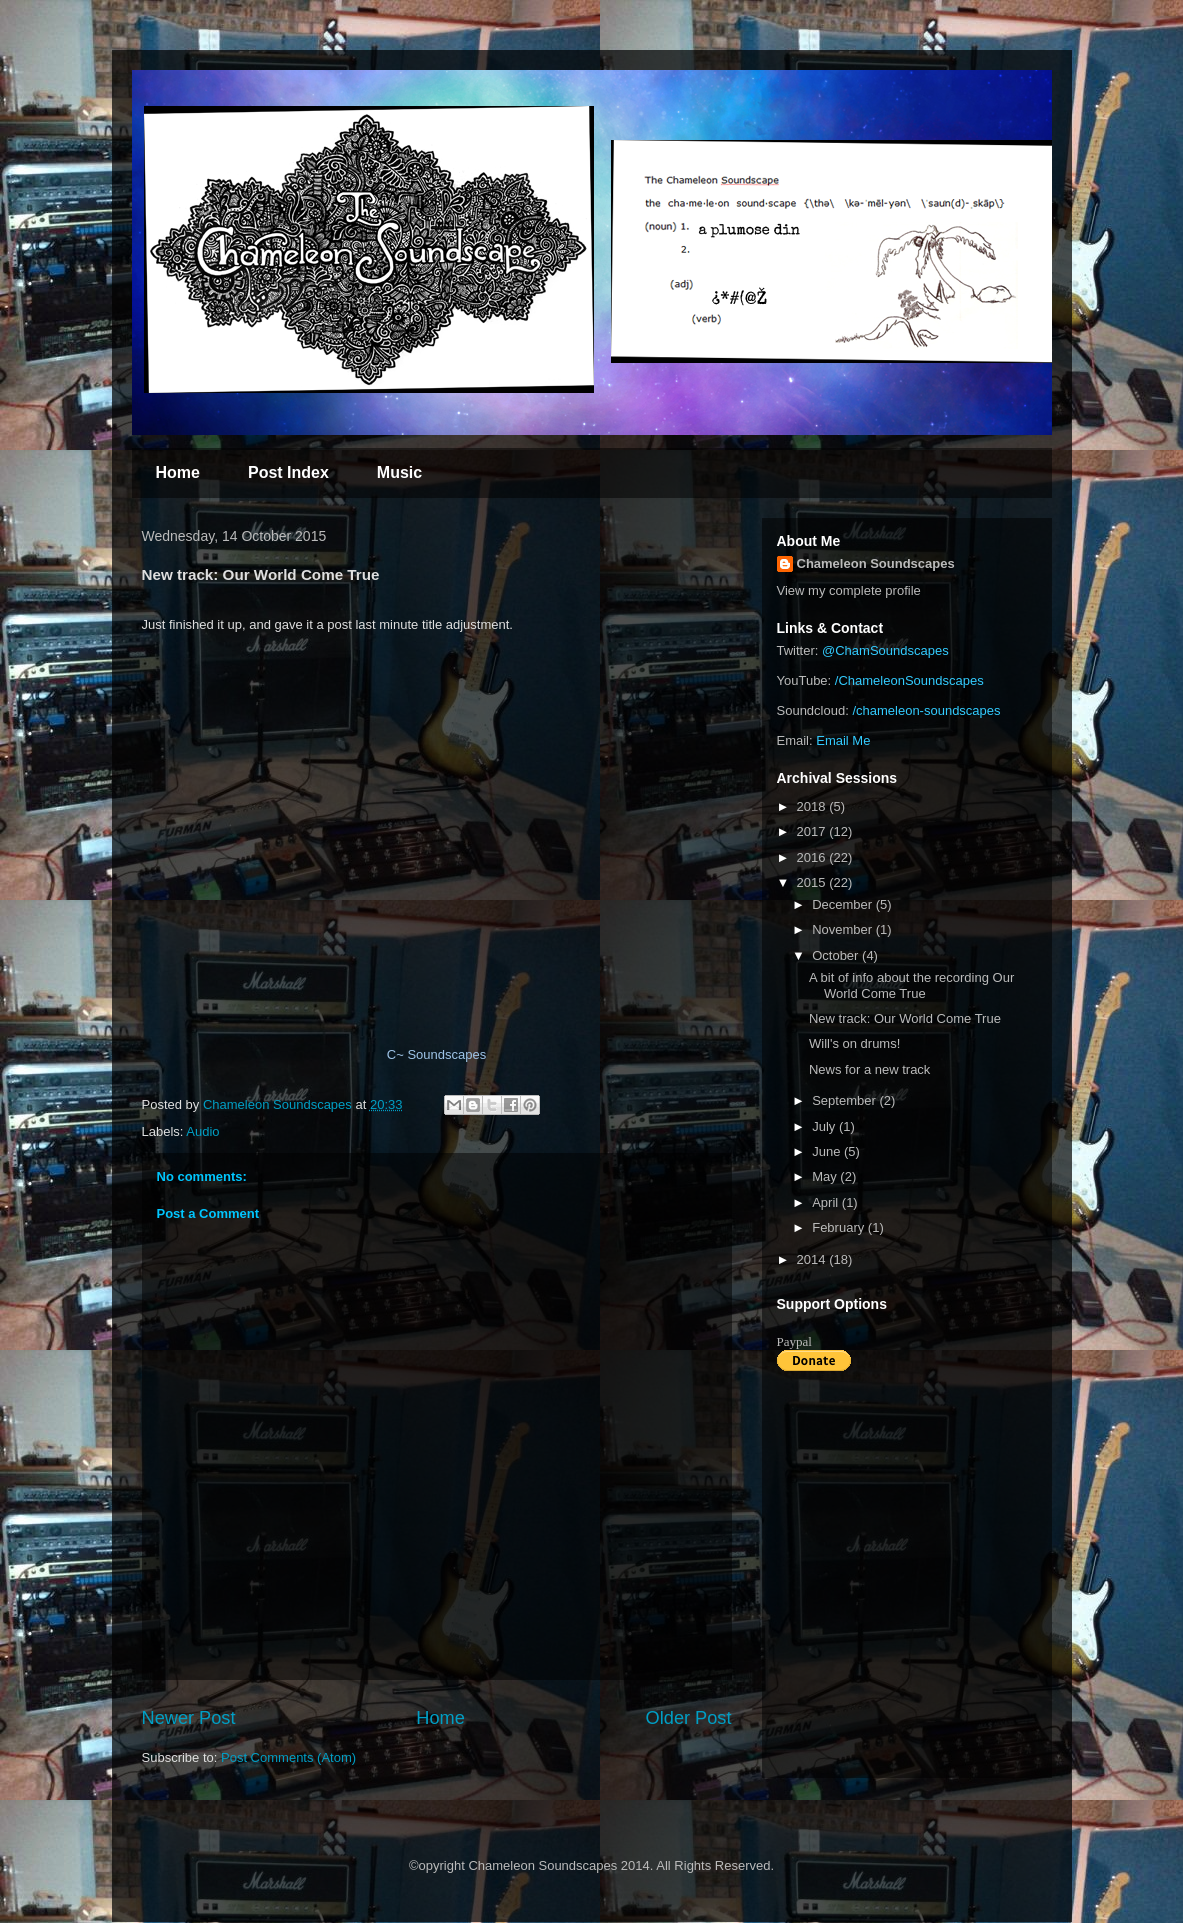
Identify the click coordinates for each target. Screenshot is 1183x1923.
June (828, 1151)
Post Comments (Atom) (288, 1757)
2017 (813, 831)
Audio (202, 1131)
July (825, 1126)
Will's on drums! (854, 1043)
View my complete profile (849, 590)
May (826, 1176)
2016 (813, 857)
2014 (813, 1259)
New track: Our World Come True (905, 1018)
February (840, 1227)
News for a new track (869, 1069)
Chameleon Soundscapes (876, 563)
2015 (813, 882)
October (837, 955)
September (845, 1100)
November (844, 929)
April (827, 1202)
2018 (813, 806)
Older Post (689, 1718)
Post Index (288, 472)
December (844, 904)
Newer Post (189, 1718)
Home (178, 472)
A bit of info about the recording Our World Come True (911, 985)
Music (399, 472)
